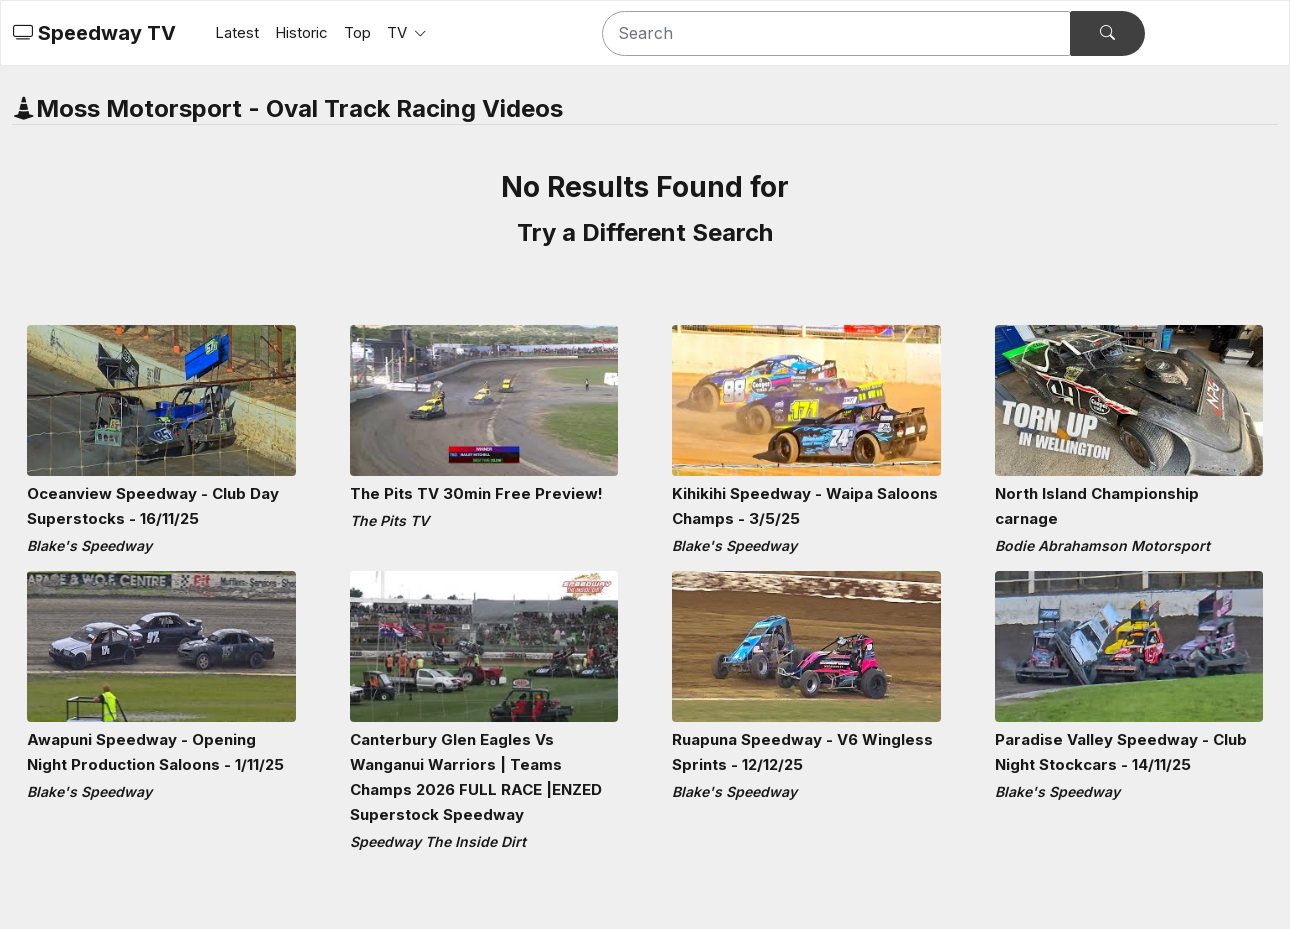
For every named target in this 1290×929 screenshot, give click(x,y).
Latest (237, 32)
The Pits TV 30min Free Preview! (476, 493)
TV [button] (399, 32)
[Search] (836, 33)
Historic (301, 32)
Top (357, 32)
